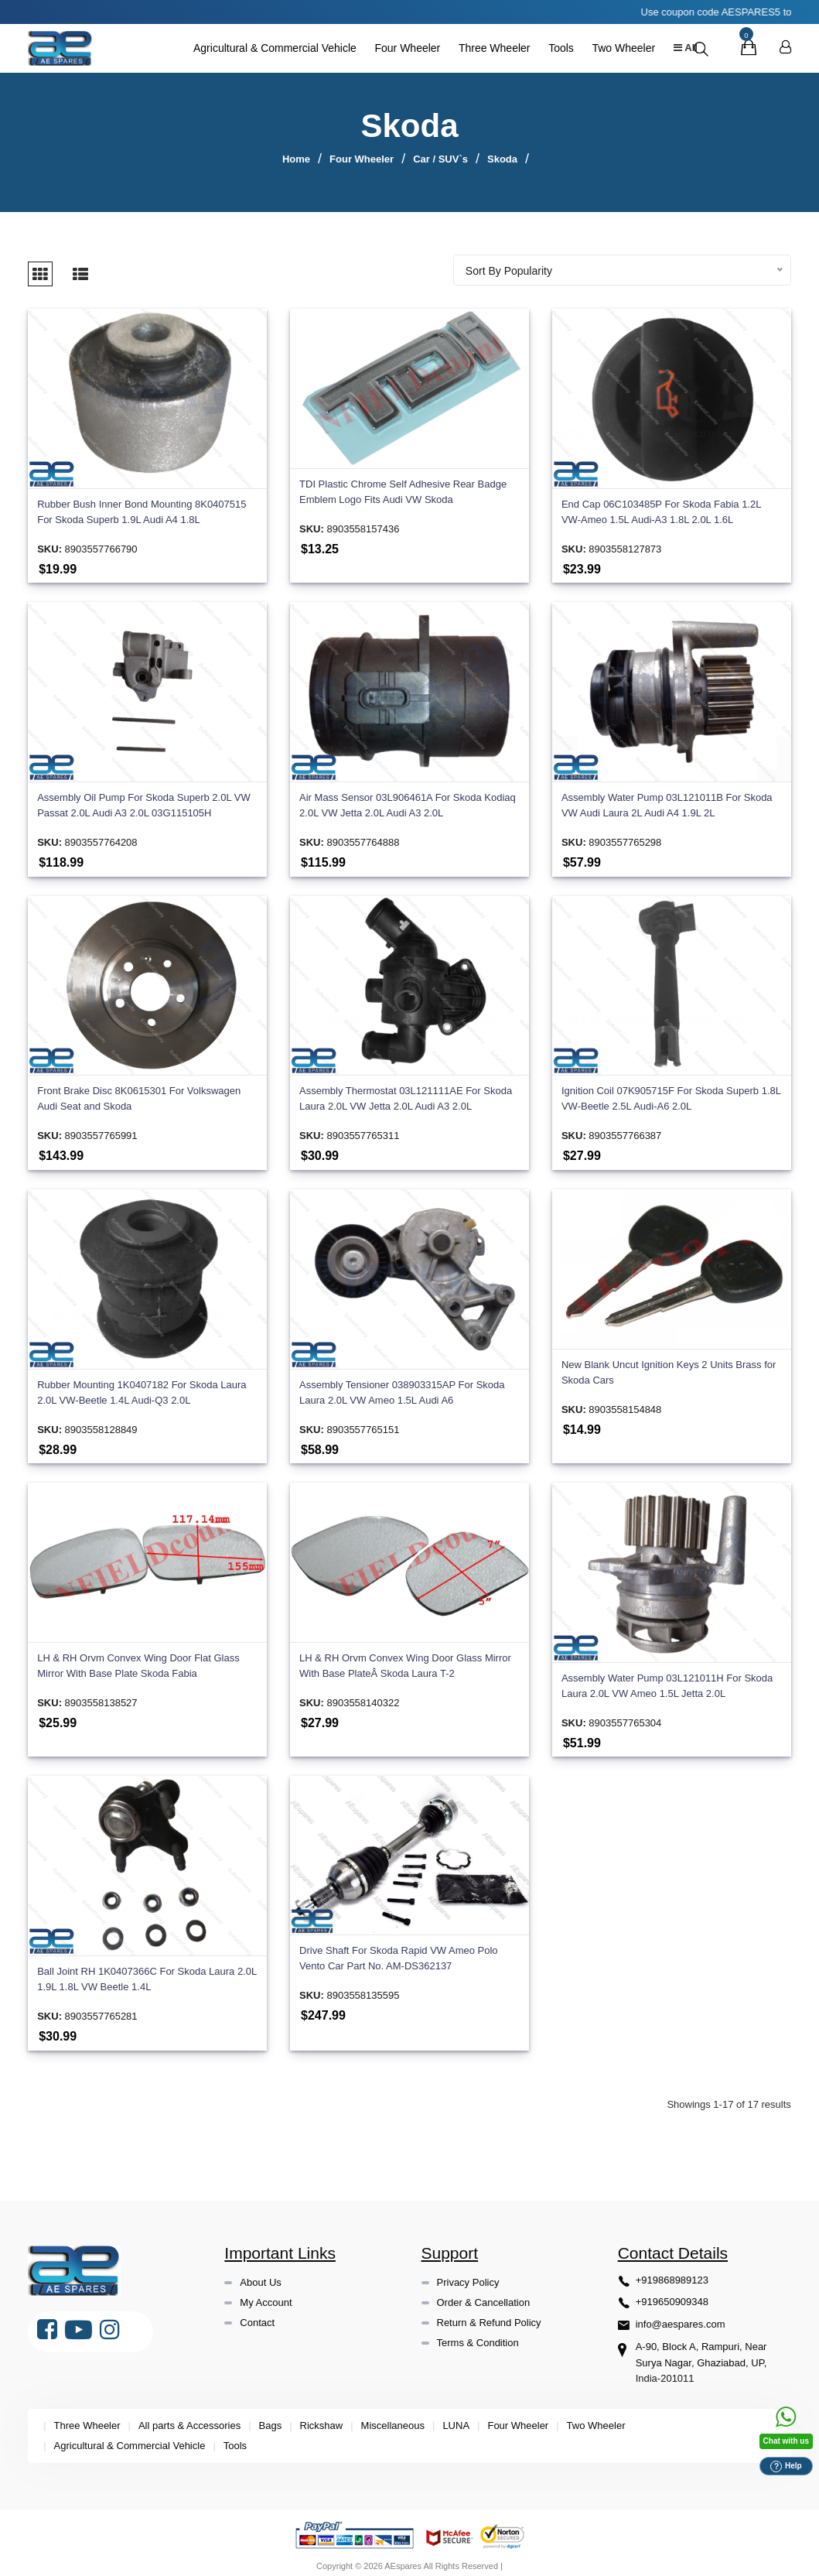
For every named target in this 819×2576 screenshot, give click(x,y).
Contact (257, 2315)
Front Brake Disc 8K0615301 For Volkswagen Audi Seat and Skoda (139, 1091)
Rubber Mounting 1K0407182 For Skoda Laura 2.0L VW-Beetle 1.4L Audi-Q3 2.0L (141, 1384)
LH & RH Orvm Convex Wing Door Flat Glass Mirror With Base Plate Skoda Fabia (138, 1658)
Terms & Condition (478, 2335)
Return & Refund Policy (489, 2315)
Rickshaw (321, 2418)
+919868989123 (672, 2272)
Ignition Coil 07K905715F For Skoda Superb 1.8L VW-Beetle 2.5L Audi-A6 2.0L (671, 1091)
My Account (266, 2295)
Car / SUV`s (440, 159)
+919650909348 (672, 2295)
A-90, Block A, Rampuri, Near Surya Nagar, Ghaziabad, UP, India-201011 (701, 2356)
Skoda (502, 159)
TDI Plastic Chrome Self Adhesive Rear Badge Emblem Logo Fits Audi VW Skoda (403, 484)
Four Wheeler (403, 48)
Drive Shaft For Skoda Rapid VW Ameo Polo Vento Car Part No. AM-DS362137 (398, 1950)
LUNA (455, 2418)
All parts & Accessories (189, 2418)
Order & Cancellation (484, 2295)
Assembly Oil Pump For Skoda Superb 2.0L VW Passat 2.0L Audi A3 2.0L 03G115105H (144, 798)
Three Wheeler (490, 48)
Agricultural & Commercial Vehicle (270, 48)
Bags (270, 2418)
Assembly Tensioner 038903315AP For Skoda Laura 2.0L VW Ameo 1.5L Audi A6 (401, 1384)
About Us (260, 2274)
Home (296, 159)
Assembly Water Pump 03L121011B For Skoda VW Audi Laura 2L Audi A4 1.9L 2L (667, 798)
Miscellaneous (393, 2418)
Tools (556, 48)
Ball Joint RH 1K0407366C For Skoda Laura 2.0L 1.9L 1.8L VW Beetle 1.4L (147, 1972)
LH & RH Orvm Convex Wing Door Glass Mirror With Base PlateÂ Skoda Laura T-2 (405, 1658)
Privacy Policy (468, 2274)
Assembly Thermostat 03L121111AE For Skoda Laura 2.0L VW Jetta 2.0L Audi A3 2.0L (405, 1091)
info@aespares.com (680, 2317)
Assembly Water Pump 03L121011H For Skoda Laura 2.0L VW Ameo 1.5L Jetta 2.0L (667, 1678)
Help (786, 2466)
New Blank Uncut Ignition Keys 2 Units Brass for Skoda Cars (668, 1365)
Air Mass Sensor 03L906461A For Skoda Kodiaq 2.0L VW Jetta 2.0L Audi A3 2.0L (407, 798)
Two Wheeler (619, 48)
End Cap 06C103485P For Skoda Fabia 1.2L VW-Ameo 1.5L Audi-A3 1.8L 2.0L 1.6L (661, 504)
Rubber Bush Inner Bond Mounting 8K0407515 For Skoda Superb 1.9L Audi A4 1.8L (141, 504)
